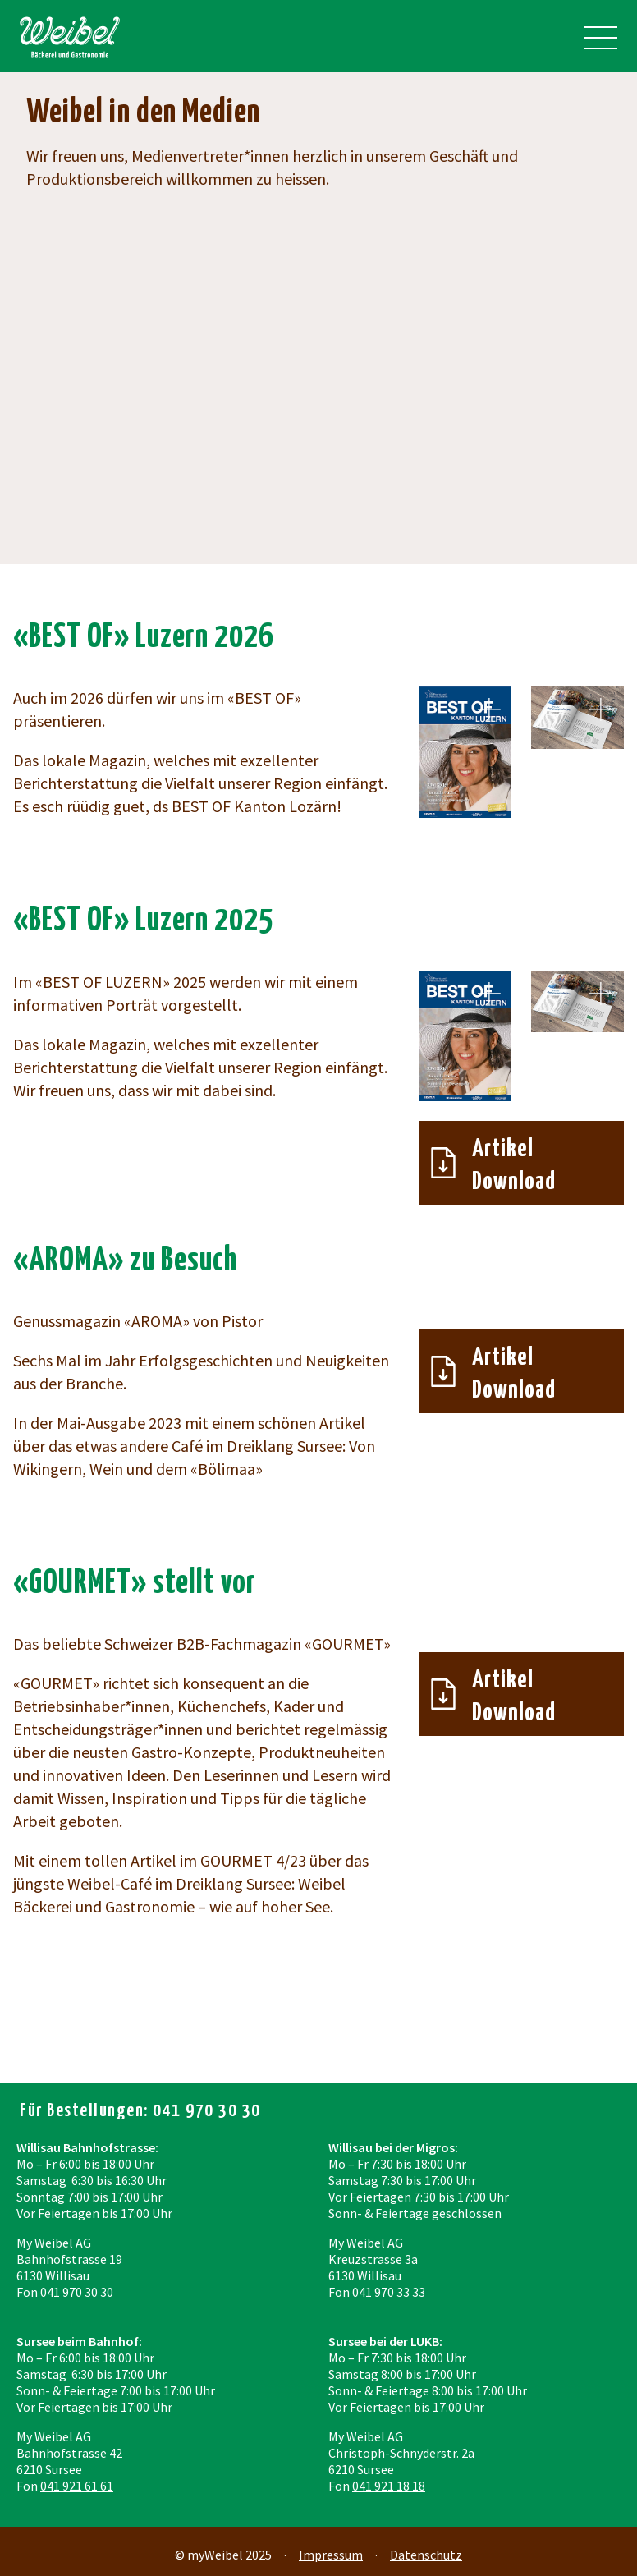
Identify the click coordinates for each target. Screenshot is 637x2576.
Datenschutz (426, 2554)
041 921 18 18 (388, 2485)
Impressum (331, 2554)
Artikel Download (514, 1165)
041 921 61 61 (76, 2485)
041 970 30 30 (76, 2292)
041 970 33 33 (388, 2292)
